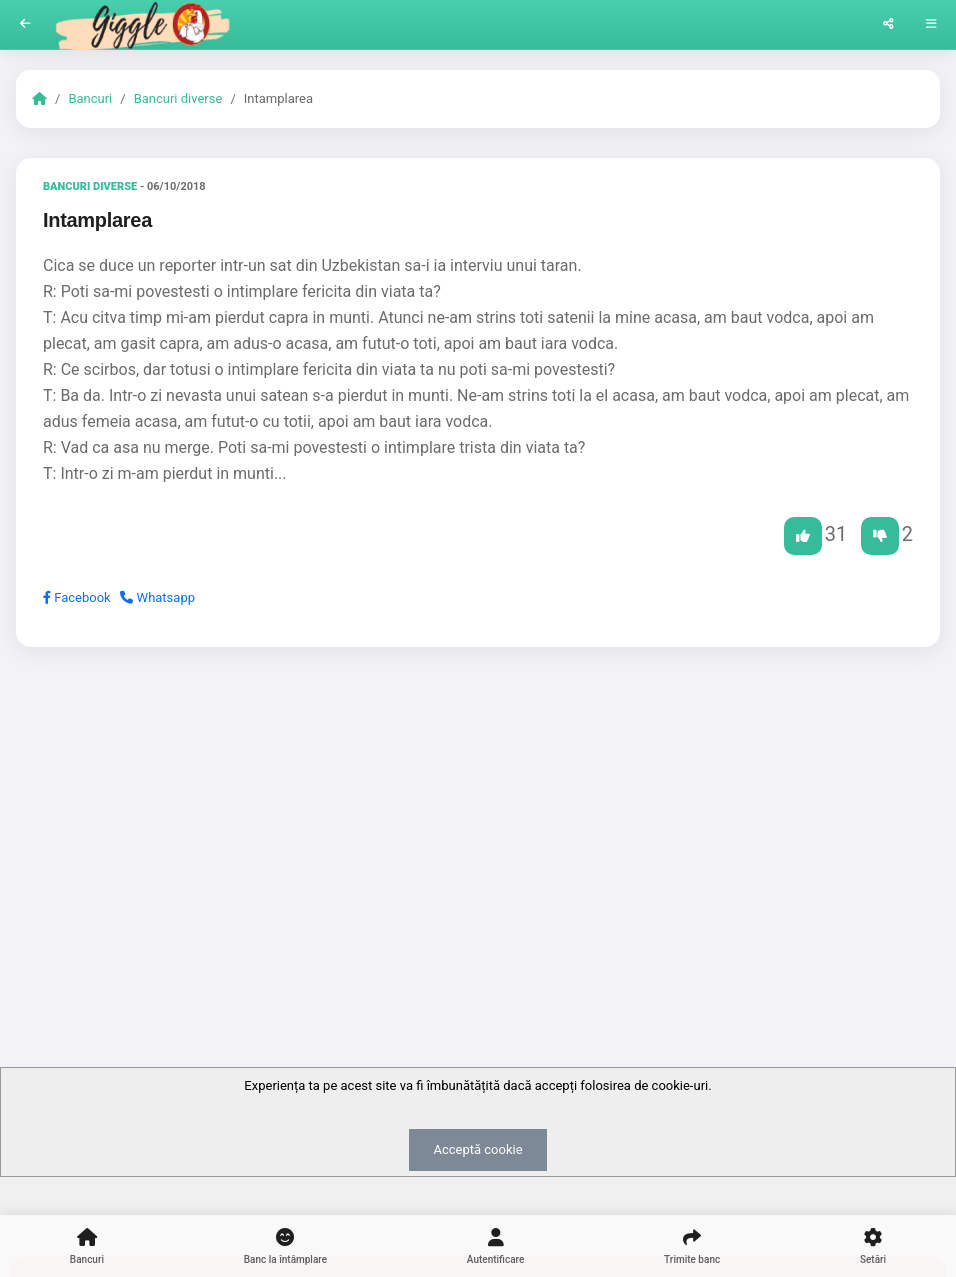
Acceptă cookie (477, 1149)
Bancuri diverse (178, 98)
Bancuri (90, 98)
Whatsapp (157, 597)
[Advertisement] (478, 817)
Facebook (77, 597)
